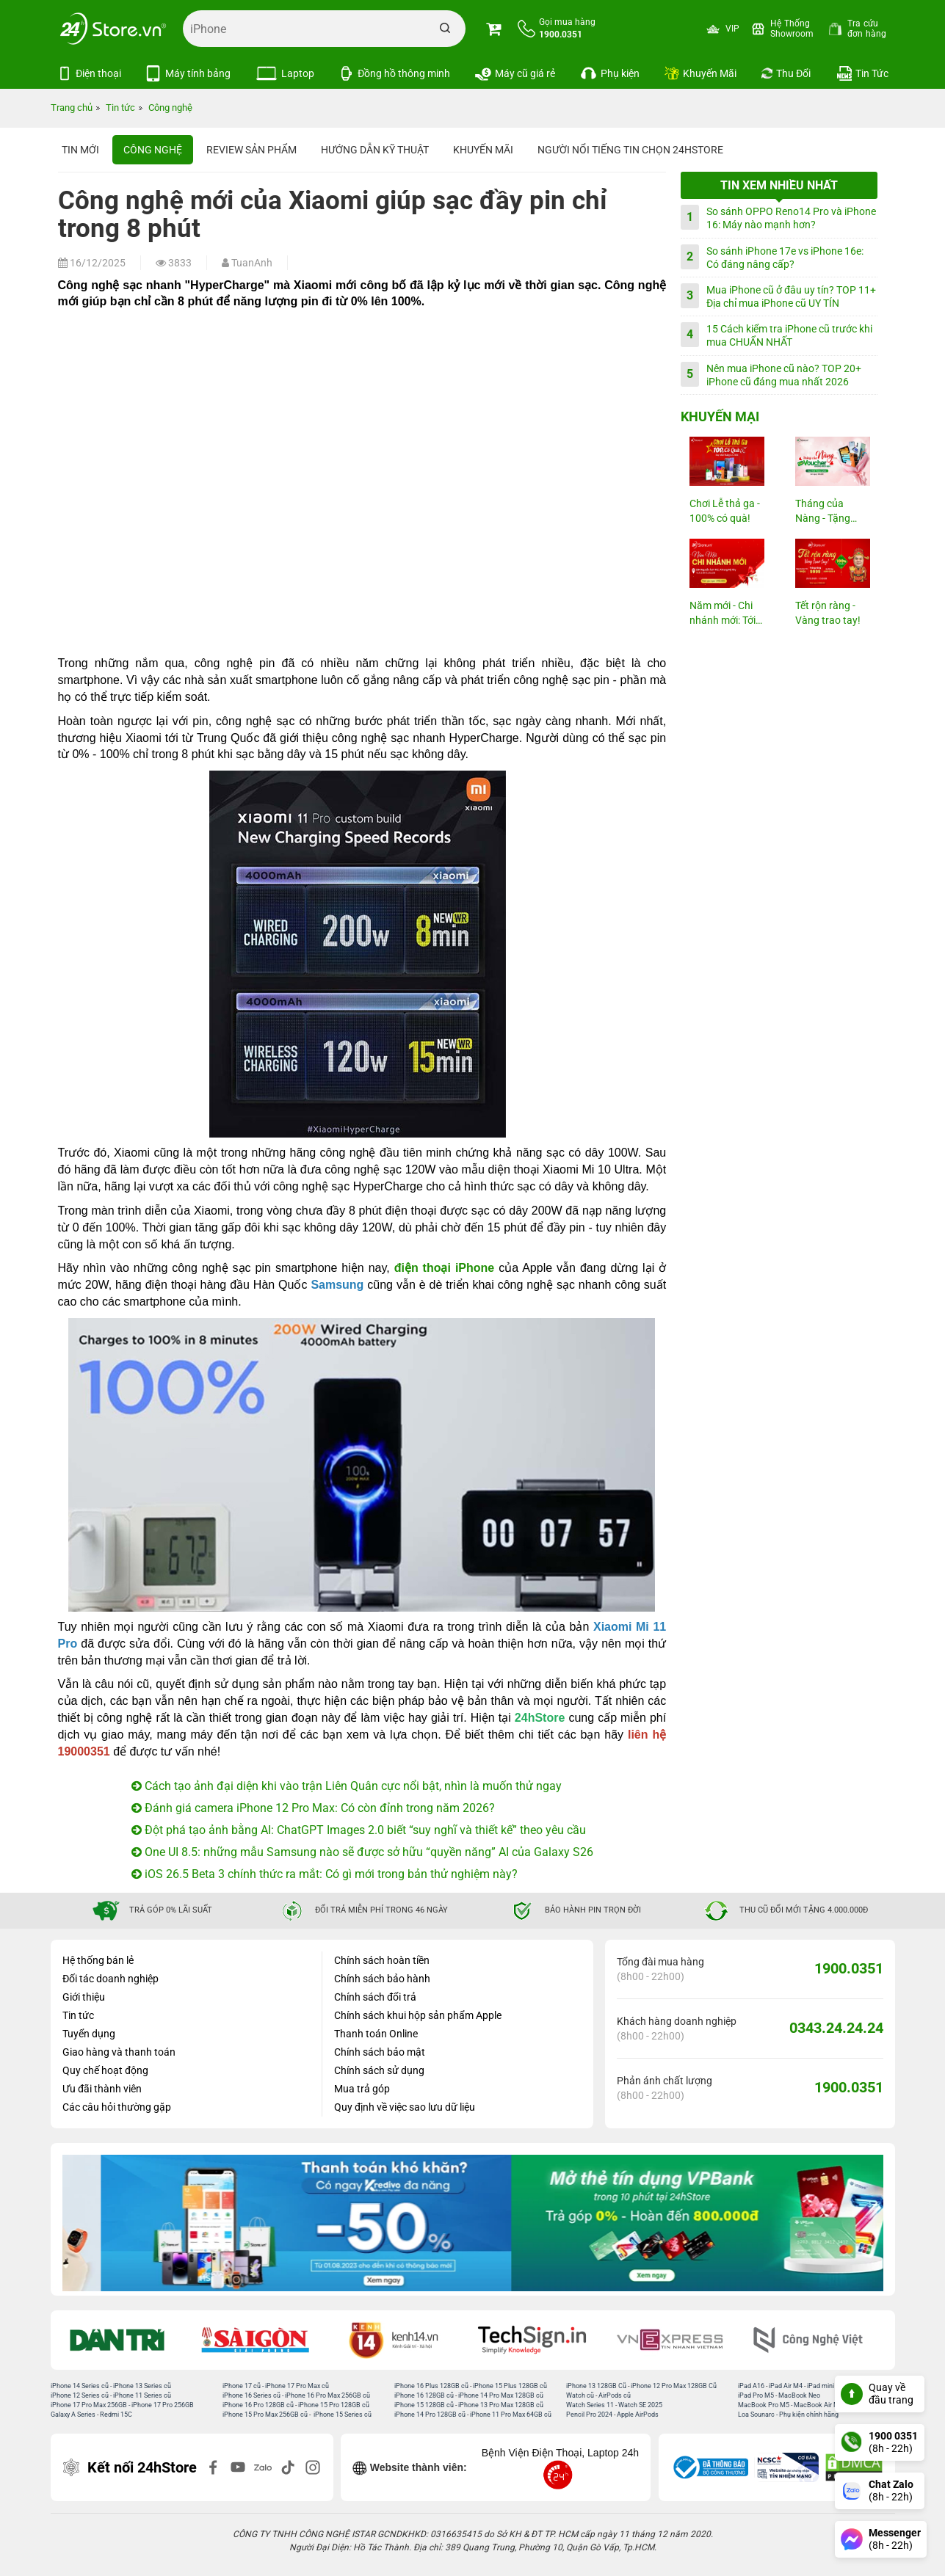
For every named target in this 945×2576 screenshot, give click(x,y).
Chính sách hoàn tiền (382, 1960)
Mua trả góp (362, 2089)
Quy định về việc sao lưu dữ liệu (404, 2107)
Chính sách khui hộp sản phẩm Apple (418, 2015)
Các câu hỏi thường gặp (116, 2107)
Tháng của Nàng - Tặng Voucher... (822, 512)
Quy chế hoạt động (105, 2070)
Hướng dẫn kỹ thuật (375, 150)
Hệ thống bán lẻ (98, 1960)
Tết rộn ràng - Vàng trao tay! (828, 613)
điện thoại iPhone (444, 1268)
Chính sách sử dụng (379, 2070)
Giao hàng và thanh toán (118, 2052)
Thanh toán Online (376, 2034)
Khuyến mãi (483, 150)
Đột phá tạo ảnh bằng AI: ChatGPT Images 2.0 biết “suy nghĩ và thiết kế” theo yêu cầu (358, 1830)
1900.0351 (848, 1968)
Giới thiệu (83, 1997)
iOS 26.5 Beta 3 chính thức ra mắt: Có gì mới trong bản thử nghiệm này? (324, 1874)
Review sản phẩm (251, 150)
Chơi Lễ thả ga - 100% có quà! (724, 511)
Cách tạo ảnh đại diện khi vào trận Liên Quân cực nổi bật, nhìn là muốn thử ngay (346, 1786)
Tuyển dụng (88, 2034)
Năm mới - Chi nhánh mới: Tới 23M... (722, 614)
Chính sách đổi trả (375, 1997)
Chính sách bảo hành (382, 1978)
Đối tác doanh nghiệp (110, 1978)
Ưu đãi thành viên (102, 2089)
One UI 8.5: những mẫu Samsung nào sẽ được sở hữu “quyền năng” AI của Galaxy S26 (362, 1852)
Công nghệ (152, 150)
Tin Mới (80, 150)
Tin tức (78, 2015)
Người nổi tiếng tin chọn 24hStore (630, 150)
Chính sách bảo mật (379, 2052)
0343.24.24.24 (836, 2028)
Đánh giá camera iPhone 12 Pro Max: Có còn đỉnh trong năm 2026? (313, 1808)
